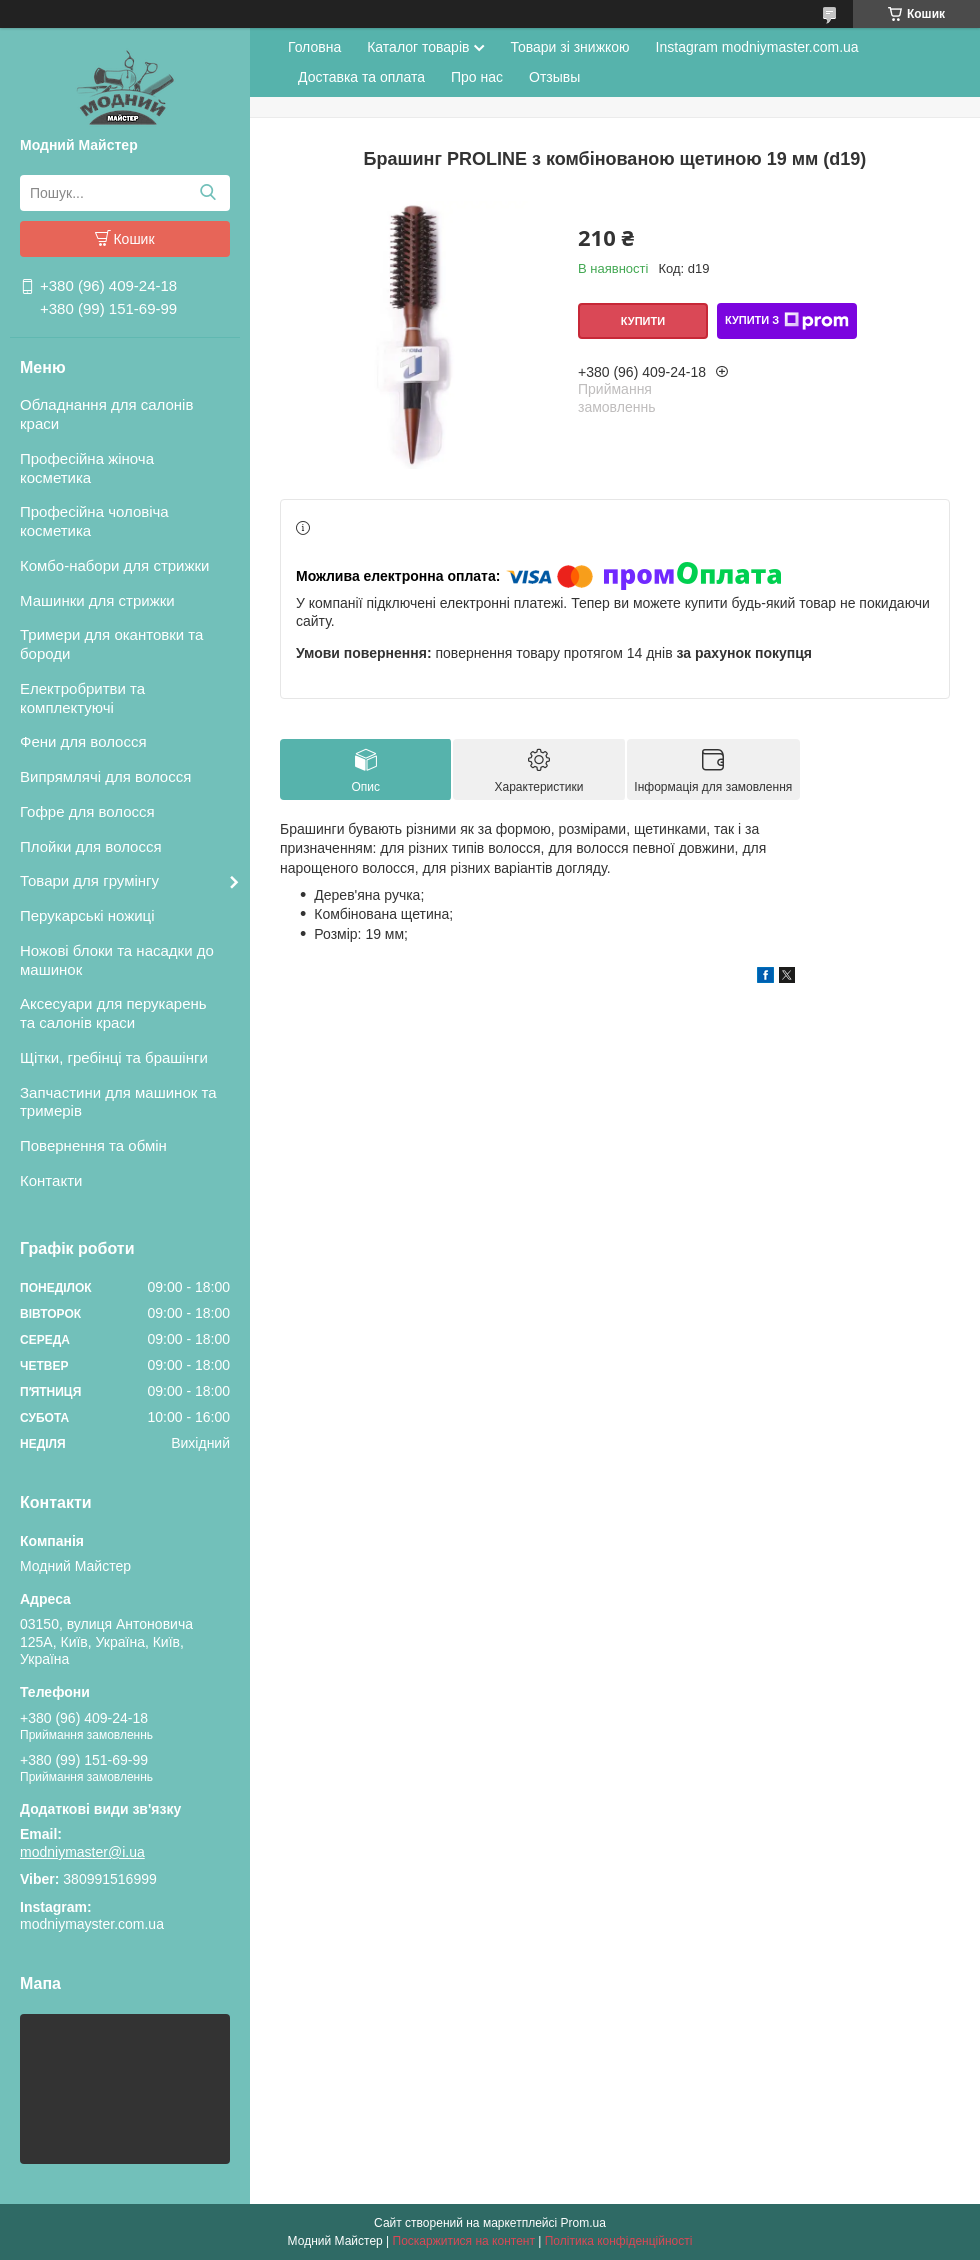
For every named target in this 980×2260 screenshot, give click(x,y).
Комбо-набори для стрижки (114, 565)
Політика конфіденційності (619, 2241)
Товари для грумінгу (89, 880)
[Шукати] (207, 193)
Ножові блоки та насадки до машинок (117, 960)
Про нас (477, 77)
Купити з (787, 321)
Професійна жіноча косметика (87, 468)
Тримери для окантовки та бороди (111, 644)
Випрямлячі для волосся (105, 776)
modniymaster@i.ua (82, 1852)
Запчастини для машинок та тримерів (118, 1102)
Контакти (51, 1180)
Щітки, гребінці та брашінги (114, 1057)
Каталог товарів (418, 47)
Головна (314, 47)
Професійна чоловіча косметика (94, 521)
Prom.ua (583, 2223)
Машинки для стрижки (97, 600)
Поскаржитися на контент (464, 2241)
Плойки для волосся (91, 846)
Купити (643, 321)
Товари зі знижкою (569, 47)
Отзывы (554, 77)
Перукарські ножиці (87, 915)
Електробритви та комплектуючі (82, 698)
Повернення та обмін (93, 1145)
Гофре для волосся (87, 811)
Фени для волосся (83, 741)
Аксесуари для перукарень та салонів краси (113, 1013)
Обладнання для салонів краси (106, 414)
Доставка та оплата (361, 77)
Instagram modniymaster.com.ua (757, 47)
